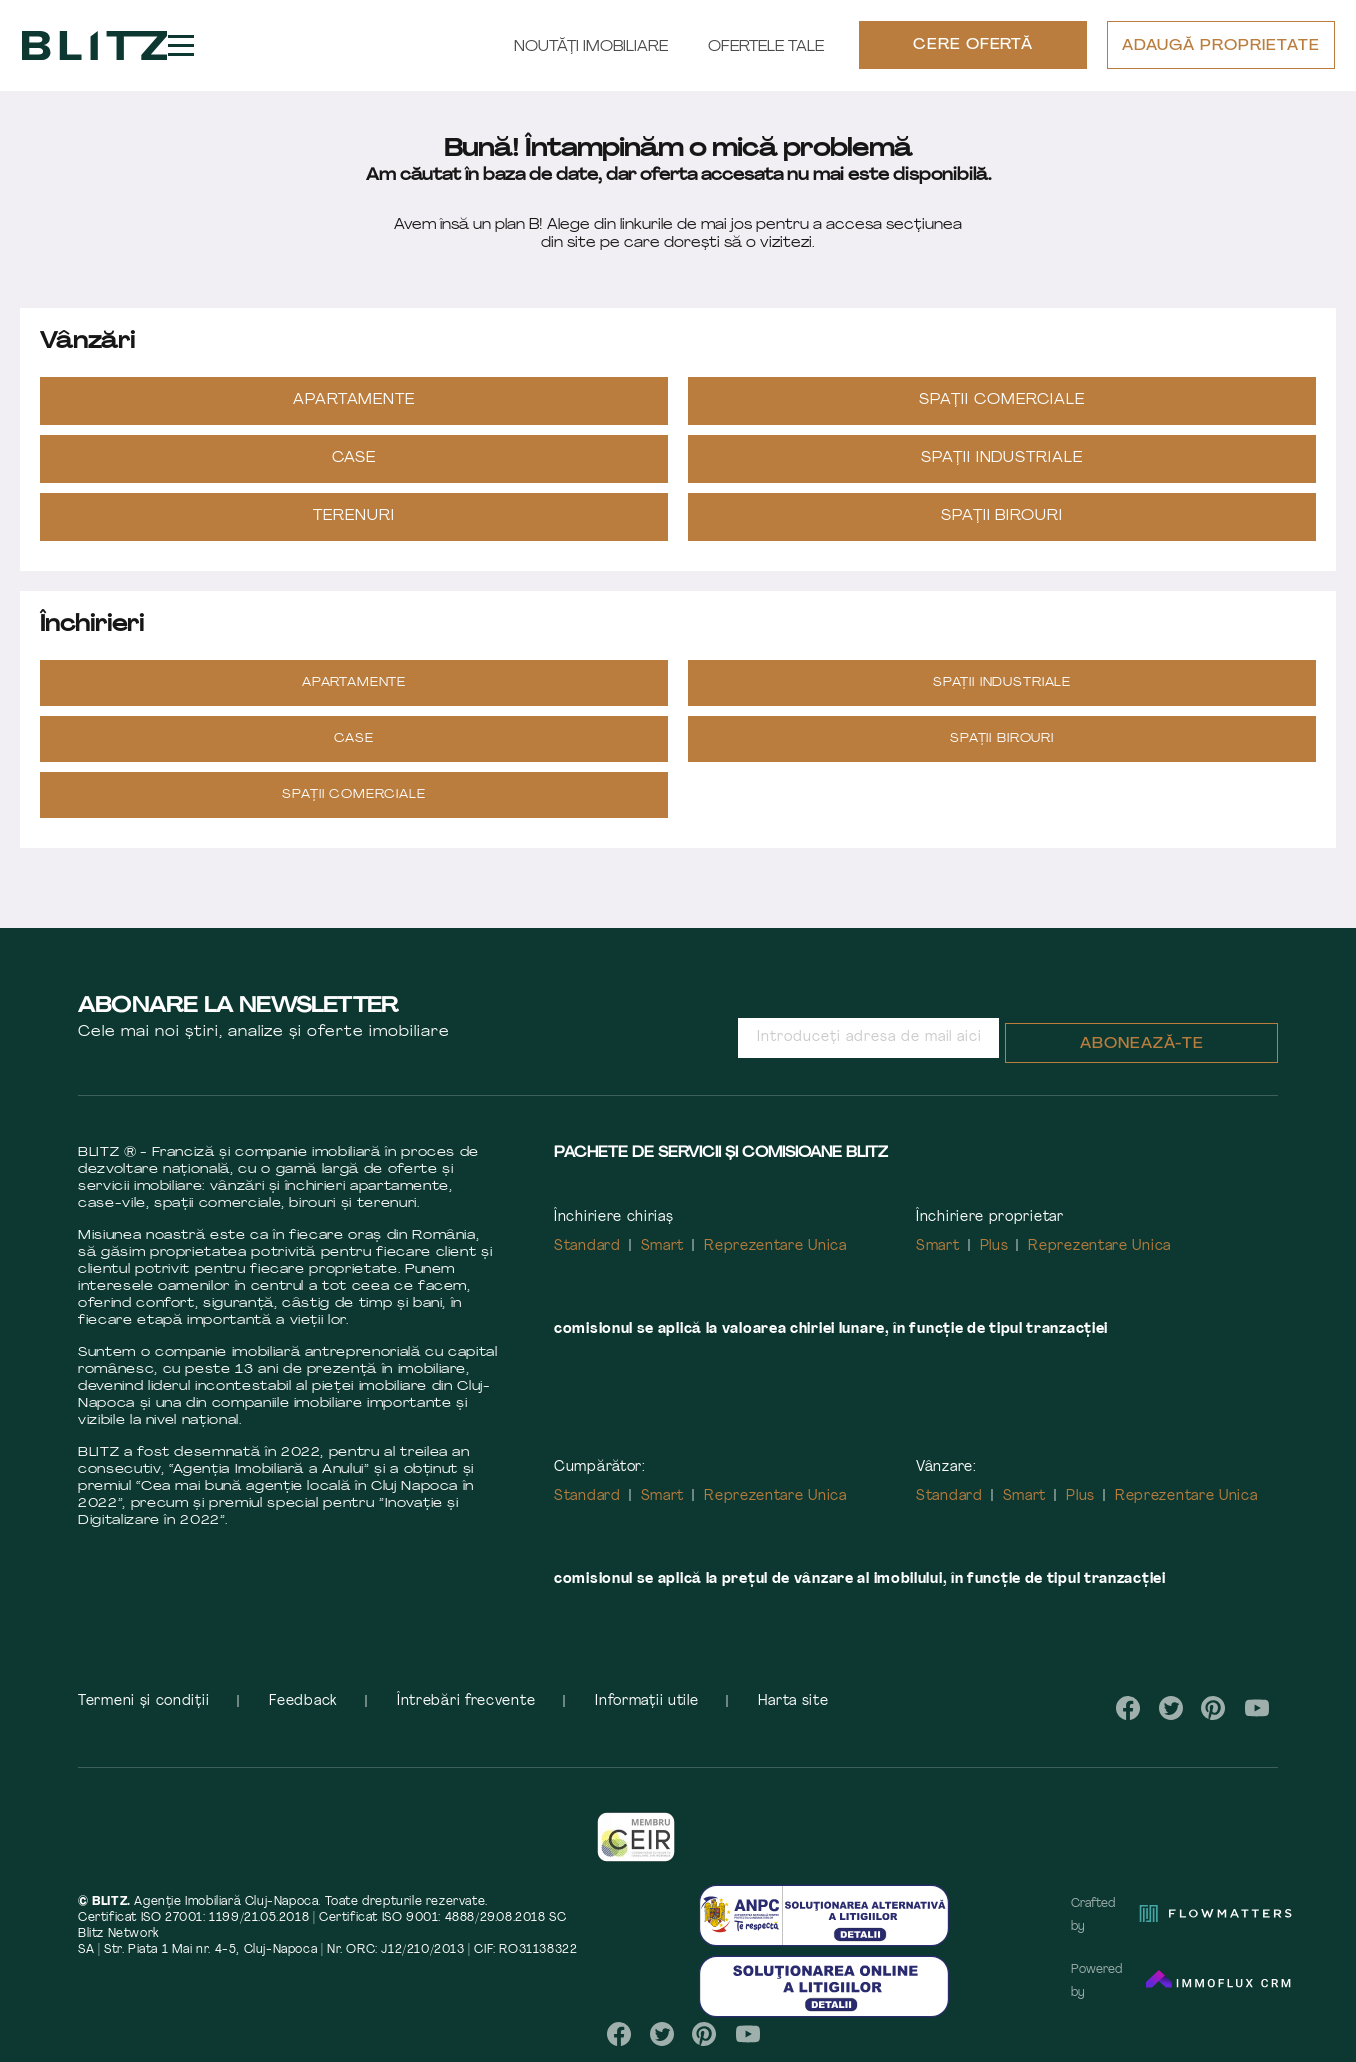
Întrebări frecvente (466, 1701)
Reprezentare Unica (775, 1246)
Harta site (793, 1701)
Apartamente (354, 400)
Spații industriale (1002, 458)
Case (354, 458)
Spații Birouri (1002, 516)
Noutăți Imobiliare (591, 47)
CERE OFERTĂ (973, 46)
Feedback (303, 1701)
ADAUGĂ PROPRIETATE (1221, 47)
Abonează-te (1142, 1044)
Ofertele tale (766, 47)
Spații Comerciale (1002, 400)
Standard (587, 1246)
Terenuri (354, 516)
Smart (663, 1246)
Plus (994, 1246)
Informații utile (646, 1701)
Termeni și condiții (143, 1701)
